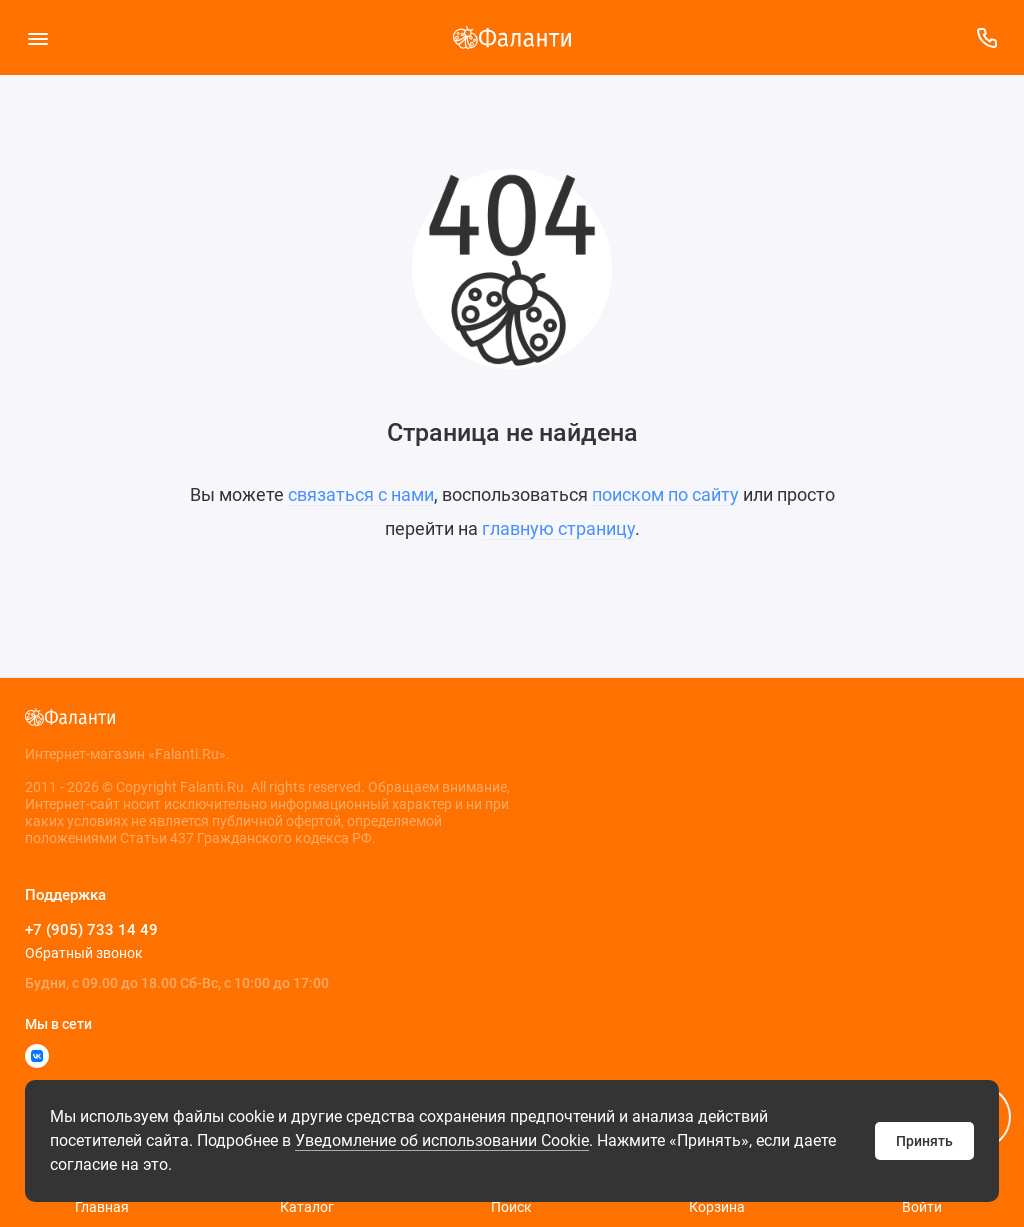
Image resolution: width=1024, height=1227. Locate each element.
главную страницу (558, 528)
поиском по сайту (665, 494)
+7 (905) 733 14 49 (91, 930)
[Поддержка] (986, 37)
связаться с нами (361, 494)
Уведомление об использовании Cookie (442, 1140)
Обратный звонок (84, 953)
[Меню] (37, 37)
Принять (924, 1141)
